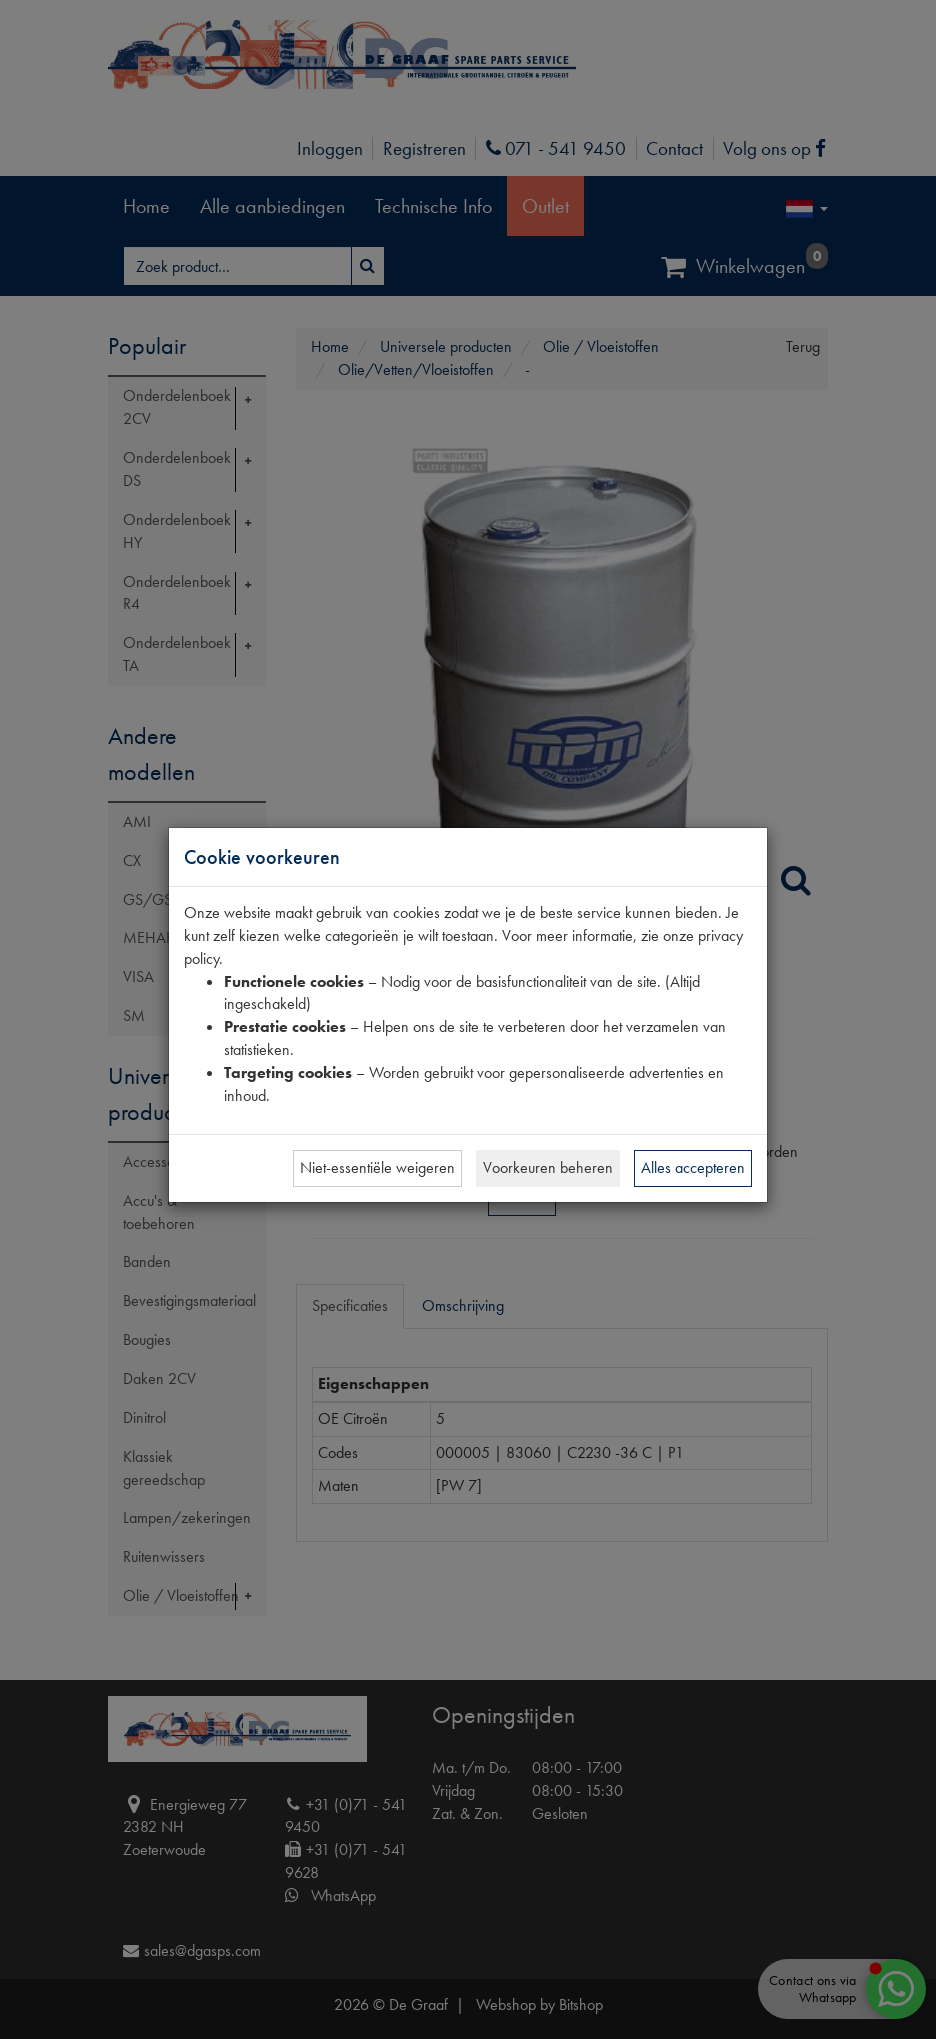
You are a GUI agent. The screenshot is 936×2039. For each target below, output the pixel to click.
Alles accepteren (693, 1167)
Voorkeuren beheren (548, 1167)
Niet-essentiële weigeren (377, 1167)
